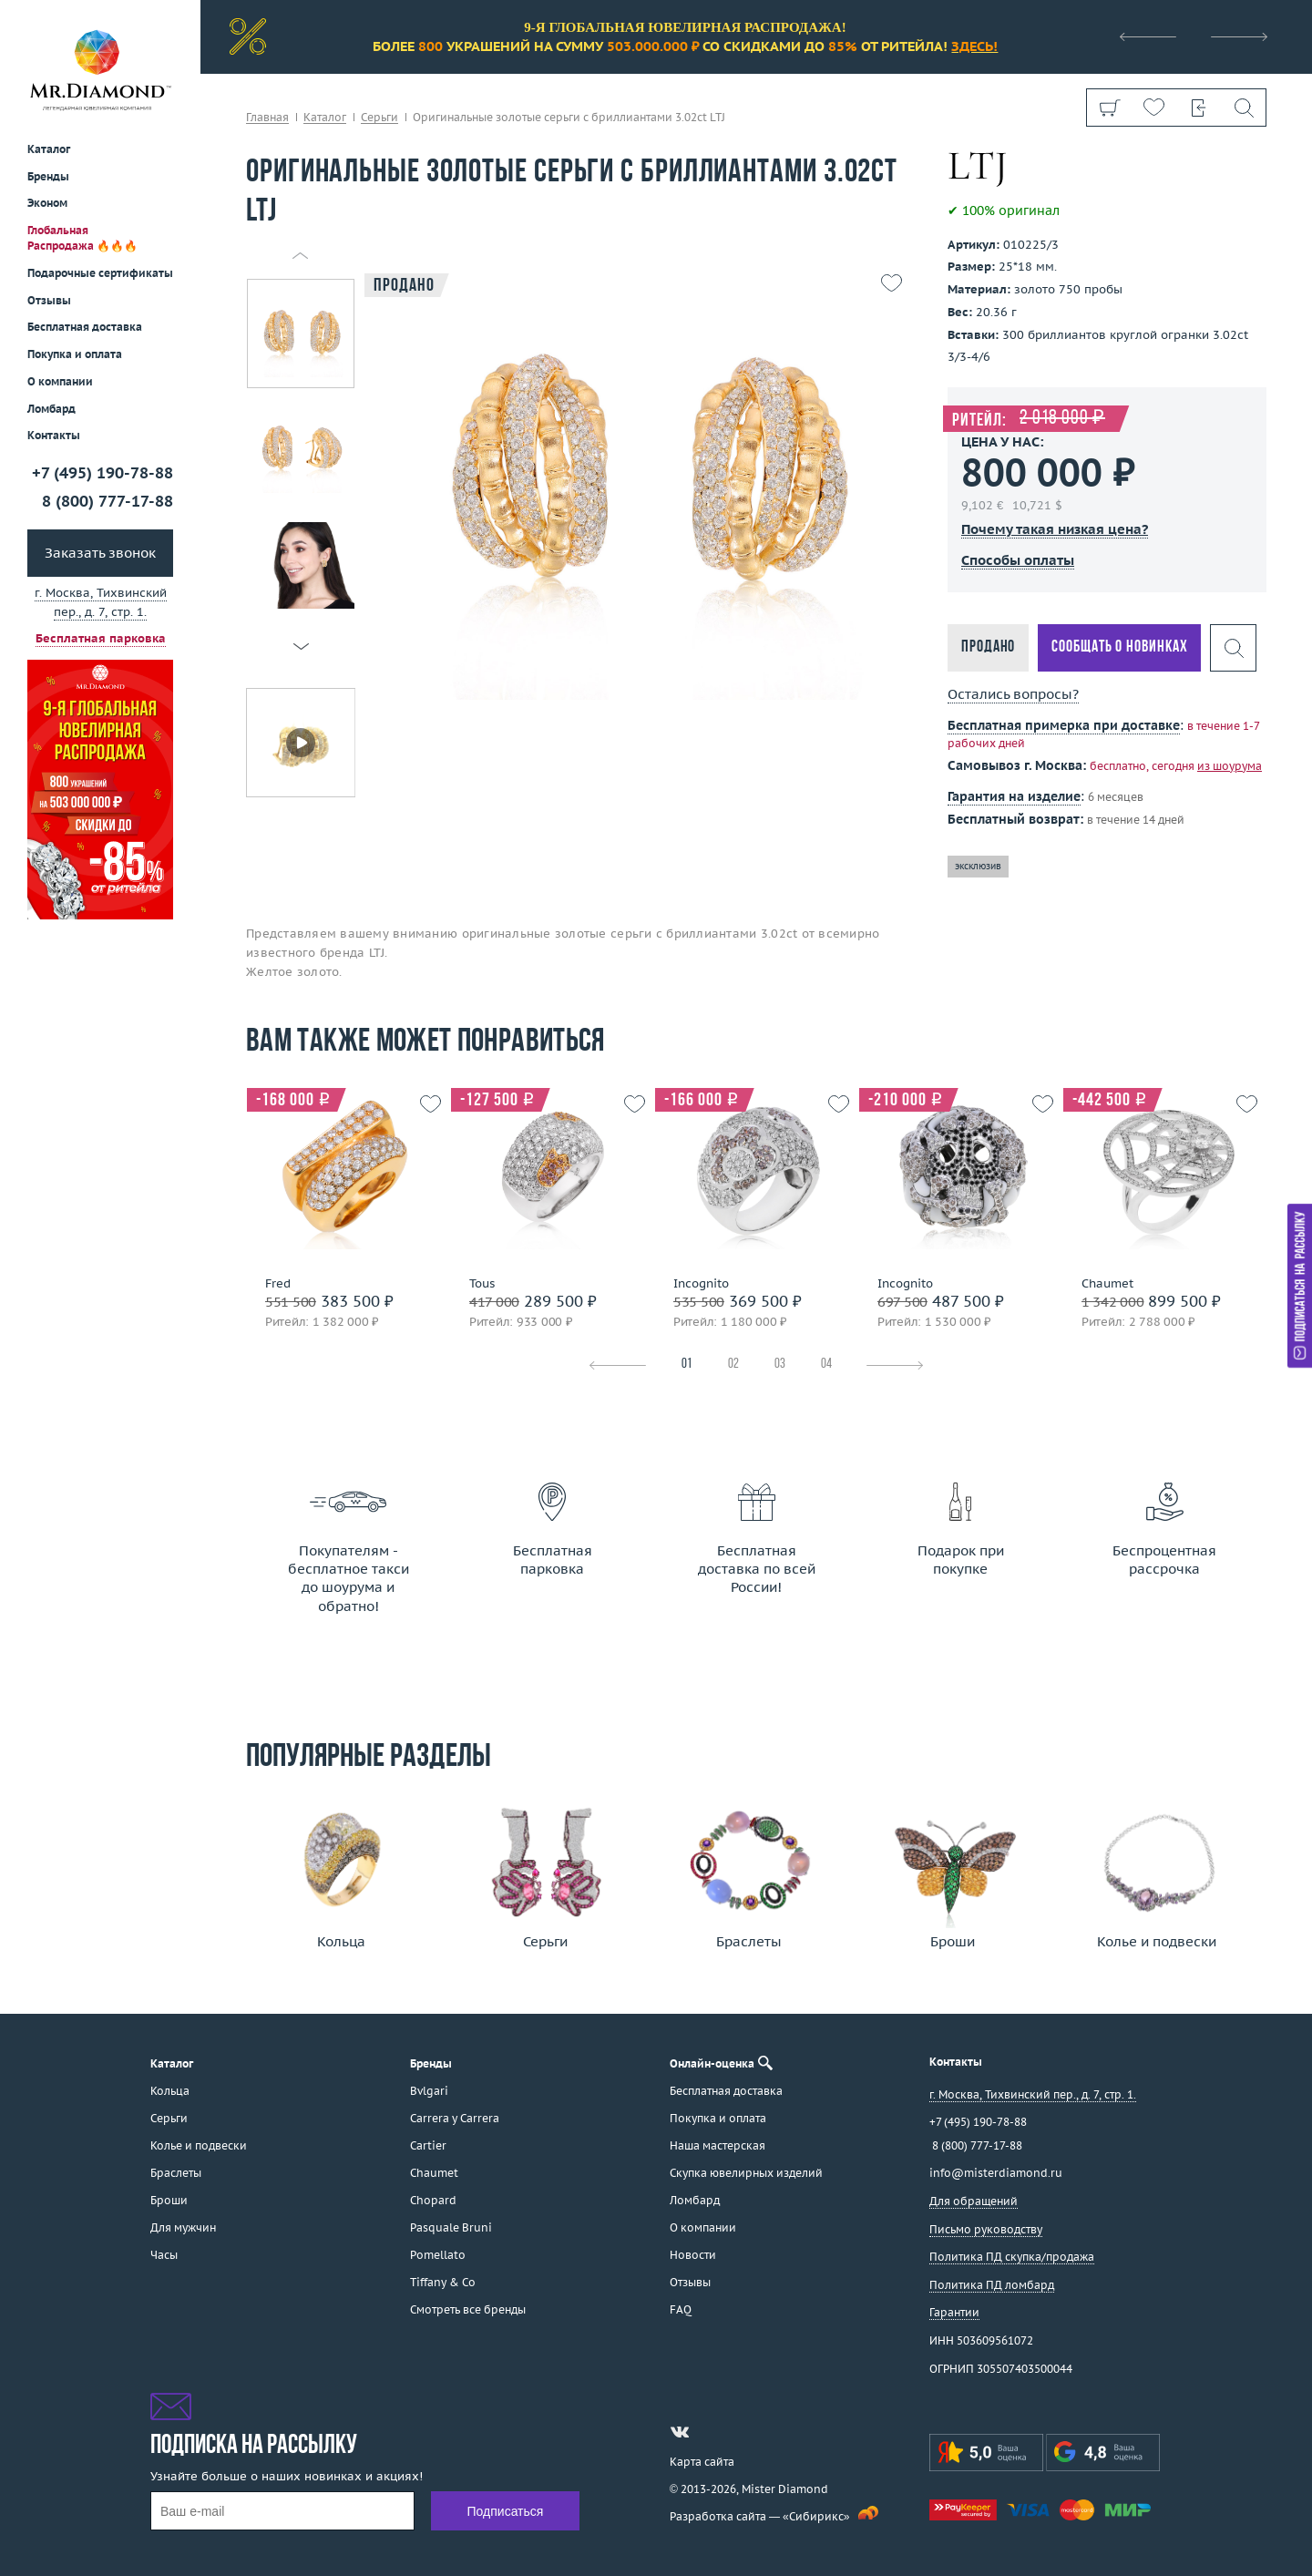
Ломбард (51, 409)
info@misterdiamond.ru (995, 2173)
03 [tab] (779, 1364)
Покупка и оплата (74, 354)
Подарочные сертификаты (100, 273)
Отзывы (49, 300)
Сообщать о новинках (1119, 647)
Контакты (53, 435)
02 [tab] (733, 1364)
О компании (60, 381)
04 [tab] (826, 1364)
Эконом (47, 203)
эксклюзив (978, 866)
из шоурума (1229, 766)
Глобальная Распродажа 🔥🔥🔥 (82, 237)
